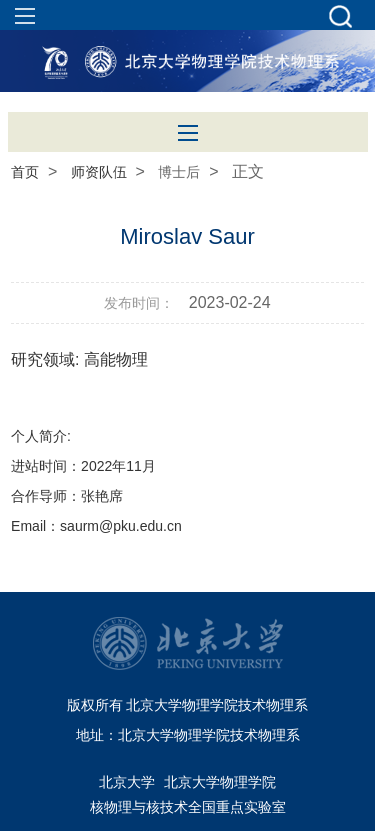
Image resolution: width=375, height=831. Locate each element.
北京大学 (127, 782)
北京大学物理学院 (220, 782)
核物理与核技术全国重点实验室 (188, 807)
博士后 (179, 172)
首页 (25, 172)
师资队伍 (99, 172)
